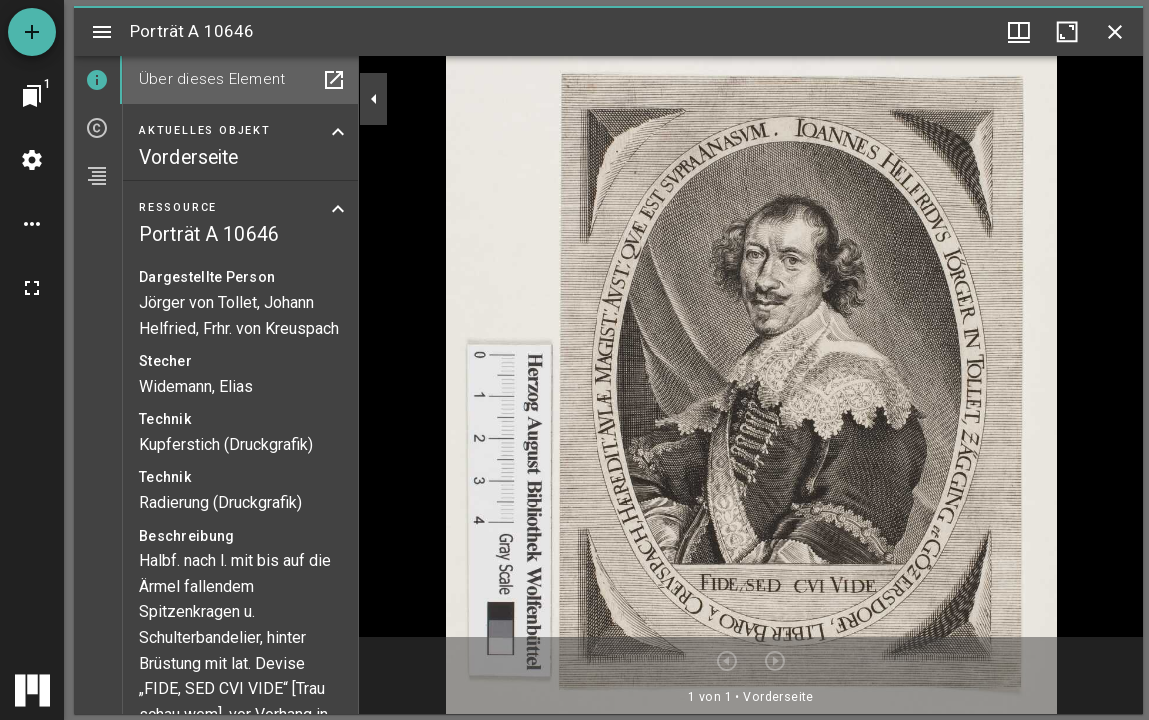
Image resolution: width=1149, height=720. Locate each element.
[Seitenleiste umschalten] (102, 32)
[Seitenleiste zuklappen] (374, 99)
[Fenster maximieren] (1067, 32)
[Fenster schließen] (1115, 32)
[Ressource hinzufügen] (32, 32)
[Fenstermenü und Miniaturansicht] (1019, 32)
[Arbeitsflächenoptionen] (32, 224)
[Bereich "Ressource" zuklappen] (338, 209)
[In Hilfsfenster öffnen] (334, 80)
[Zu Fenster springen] (32, 96)
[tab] (98, 80)
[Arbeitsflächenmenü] (32, 160)
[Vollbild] (32, 288)
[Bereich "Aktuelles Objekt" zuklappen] (338, 132)
